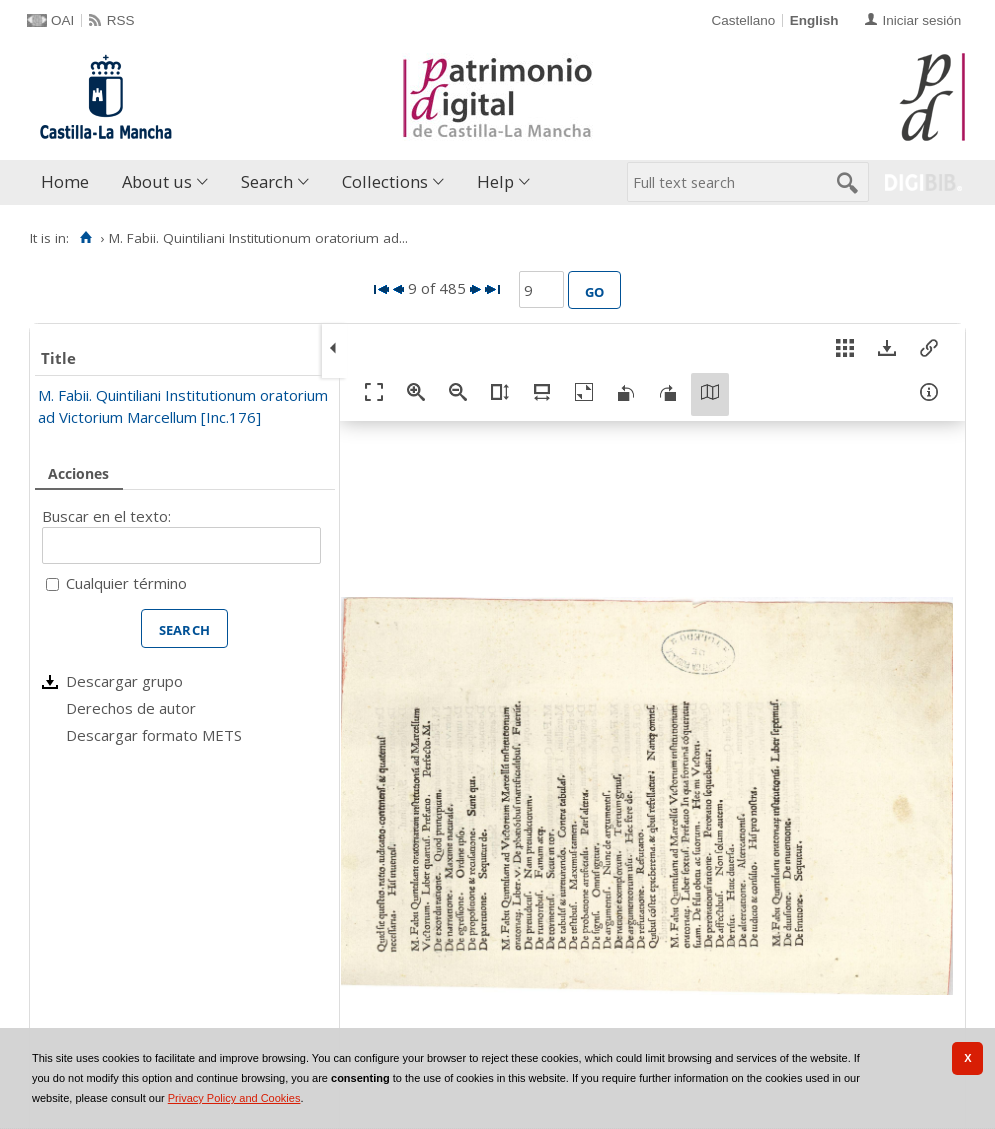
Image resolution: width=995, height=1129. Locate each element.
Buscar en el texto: (106, 516)
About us (157, 181)
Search (267, 181)
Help (495, 181)
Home (65, 181)
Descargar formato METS (154, 735)
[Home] (85, 238)
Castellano (743, 20)
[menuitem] (69, 182)
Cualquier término (126, 583)
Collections (385, 181)
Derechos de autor (131, 708)
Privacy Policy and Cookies (234, 1098)
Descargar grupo (124, 681)
